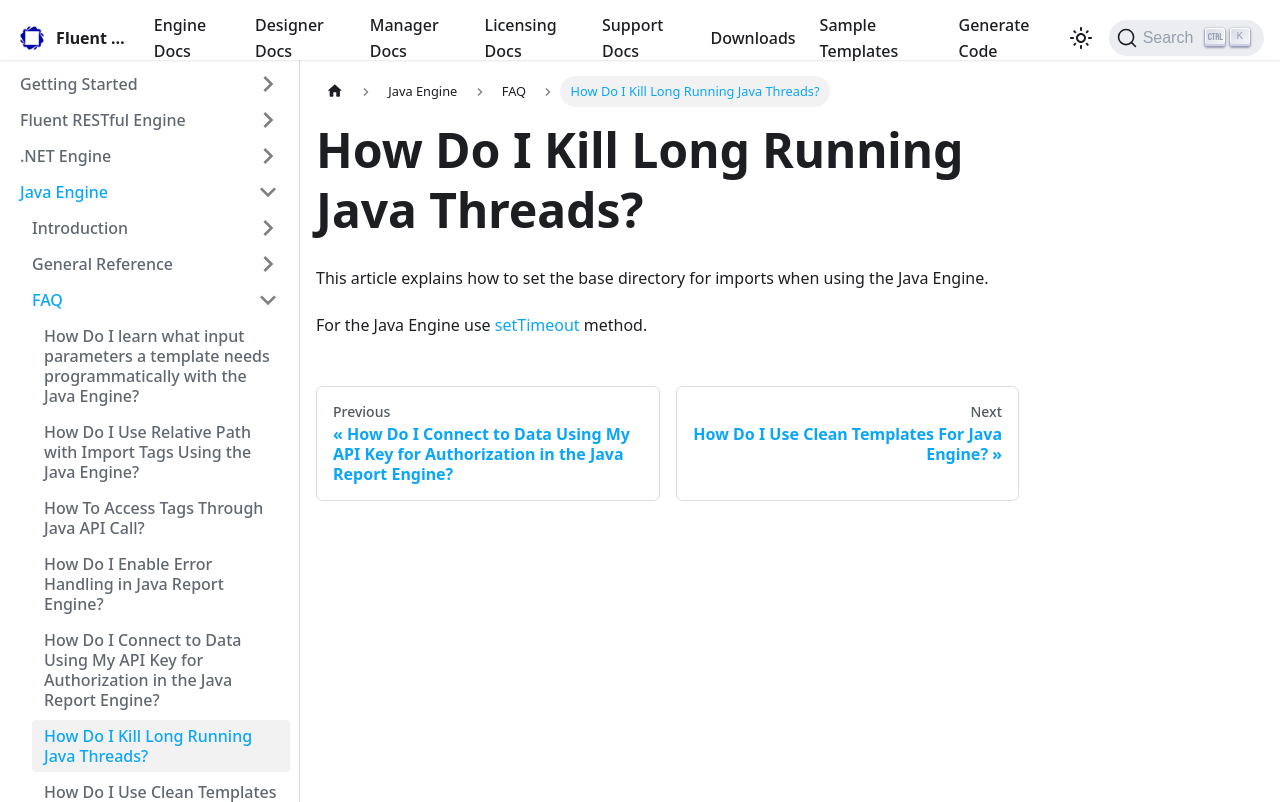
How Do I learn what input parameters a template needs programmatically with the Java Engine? (157, 366)
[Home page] (335, 91)
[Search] (1186, 38)
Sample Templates (859, 38)
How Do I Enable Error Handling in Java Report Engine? (134, 584)
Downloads (753, 38)
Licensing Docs (521, 38)
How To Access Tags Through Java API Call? (153, 518)
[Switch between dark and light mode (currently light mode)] (1081, 38)
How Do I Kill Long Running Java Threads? (148, 746)
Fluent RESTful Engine (103, 120)
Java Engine (64, 192)
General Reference (102, 264)
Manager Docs (404, 38)
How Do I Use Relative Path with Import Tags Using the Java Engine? (147, 452)
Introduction (80, 228)
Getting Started (79, 84)
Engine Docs (180, 38)
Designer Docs (289, 38)
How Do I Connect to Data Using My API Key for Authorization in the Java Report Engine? (142, 670)
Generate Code (994, 38)
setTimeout (537, 325)
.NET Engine (65, 156)
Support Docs (632, 38)
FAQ (47, 300)
